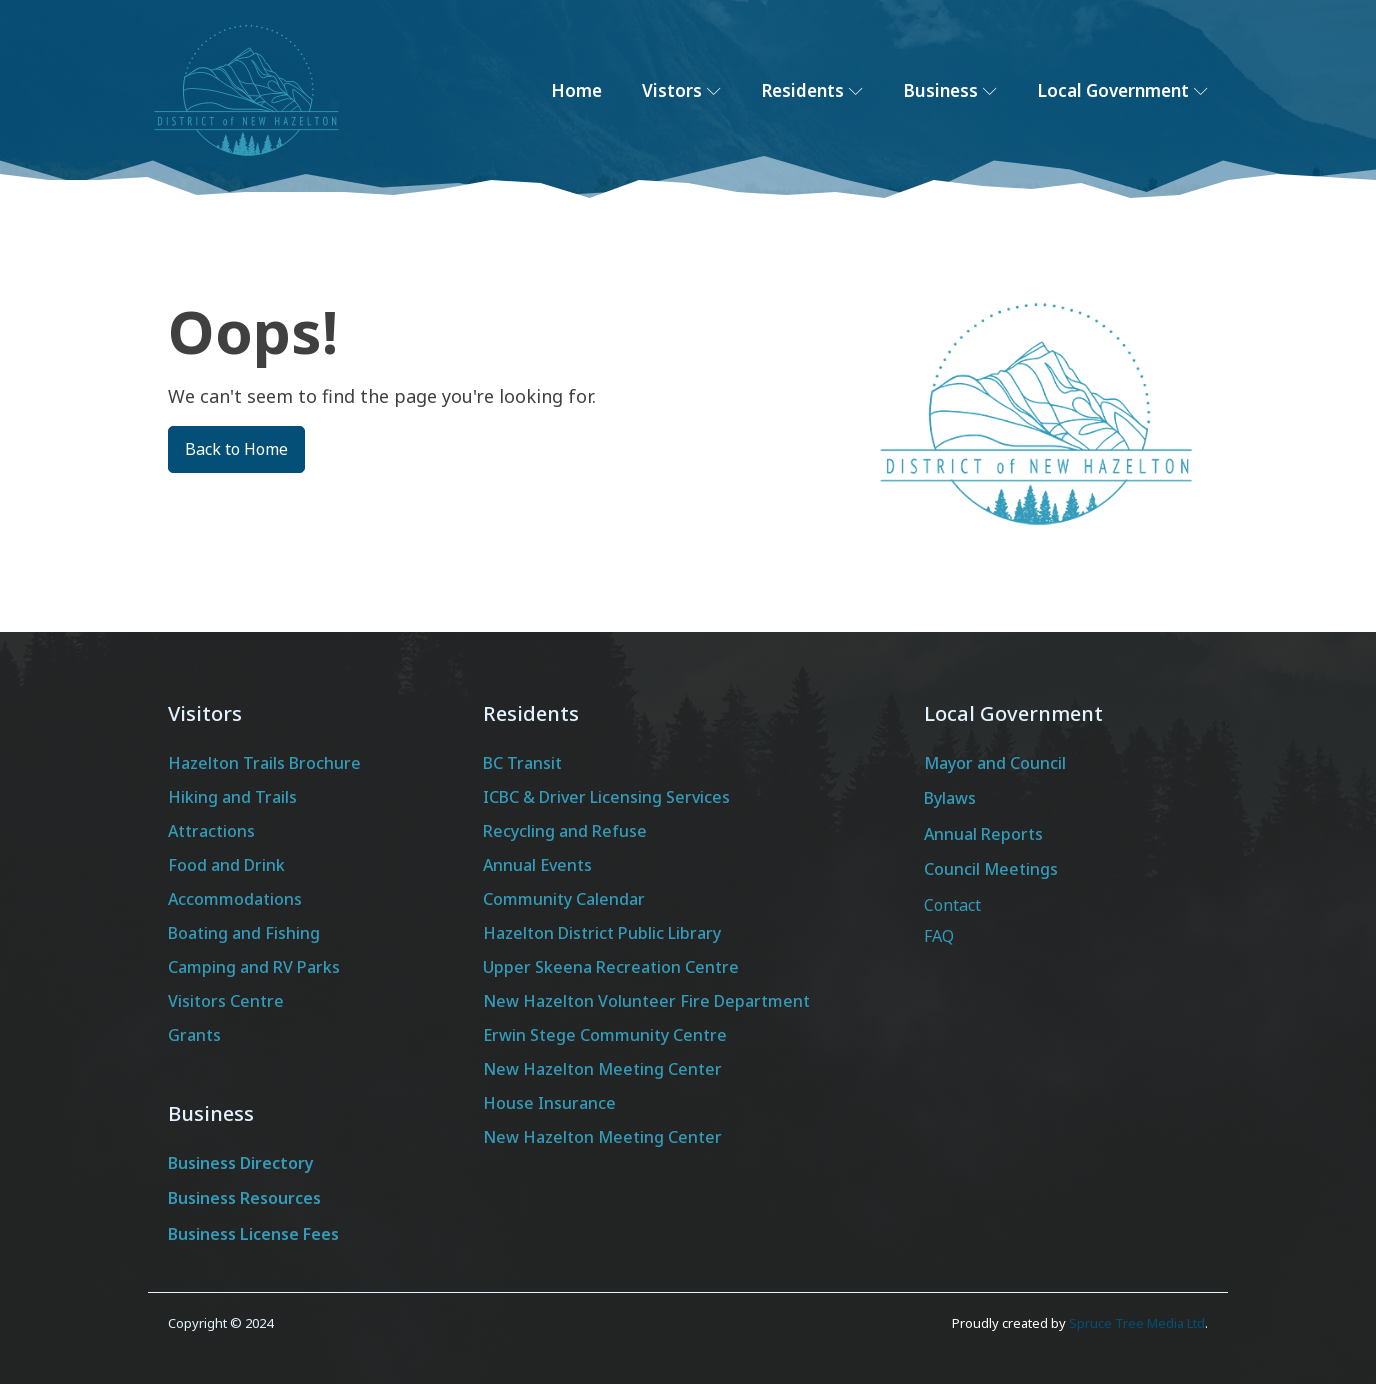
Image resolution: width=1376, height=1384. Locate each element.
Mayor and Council (995, 763)
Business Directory (241, 1163)
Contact (952, 905)
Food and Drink (226, 865)
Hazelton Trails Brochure (264, 763)
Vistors (681, 90)
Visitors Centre (226, 1001)
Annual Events (537, 865)
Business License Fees (253, 1234)
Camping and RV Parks (254, 967)
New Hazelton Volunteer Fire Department (646, 1001)
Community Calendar (564, 899)
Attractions (211, 831)
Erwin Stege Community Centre (605, 1035)
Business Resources (244, 1198)
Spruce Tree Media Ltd (1137, 1323)
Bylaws (950, 798)
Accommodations (235, 899)
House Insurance (549, 1103)
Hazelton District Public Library (602, 933)
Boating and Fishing (244, 933)
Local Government (1122, 90)
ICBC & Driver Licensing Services (606, 797)
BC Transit (522, 763)
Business (950, 90)
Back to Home (236, 449)
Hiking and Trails (232, 797)
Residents (812, 90)
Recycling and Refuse (565, 831)
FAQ (939, 936)
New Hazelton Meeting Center (602, 1069)
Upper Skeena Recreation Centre (611, 967)
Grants (194, 1035)
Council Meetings (991, 869)
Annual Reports (983, 834)
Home (576, 90)
